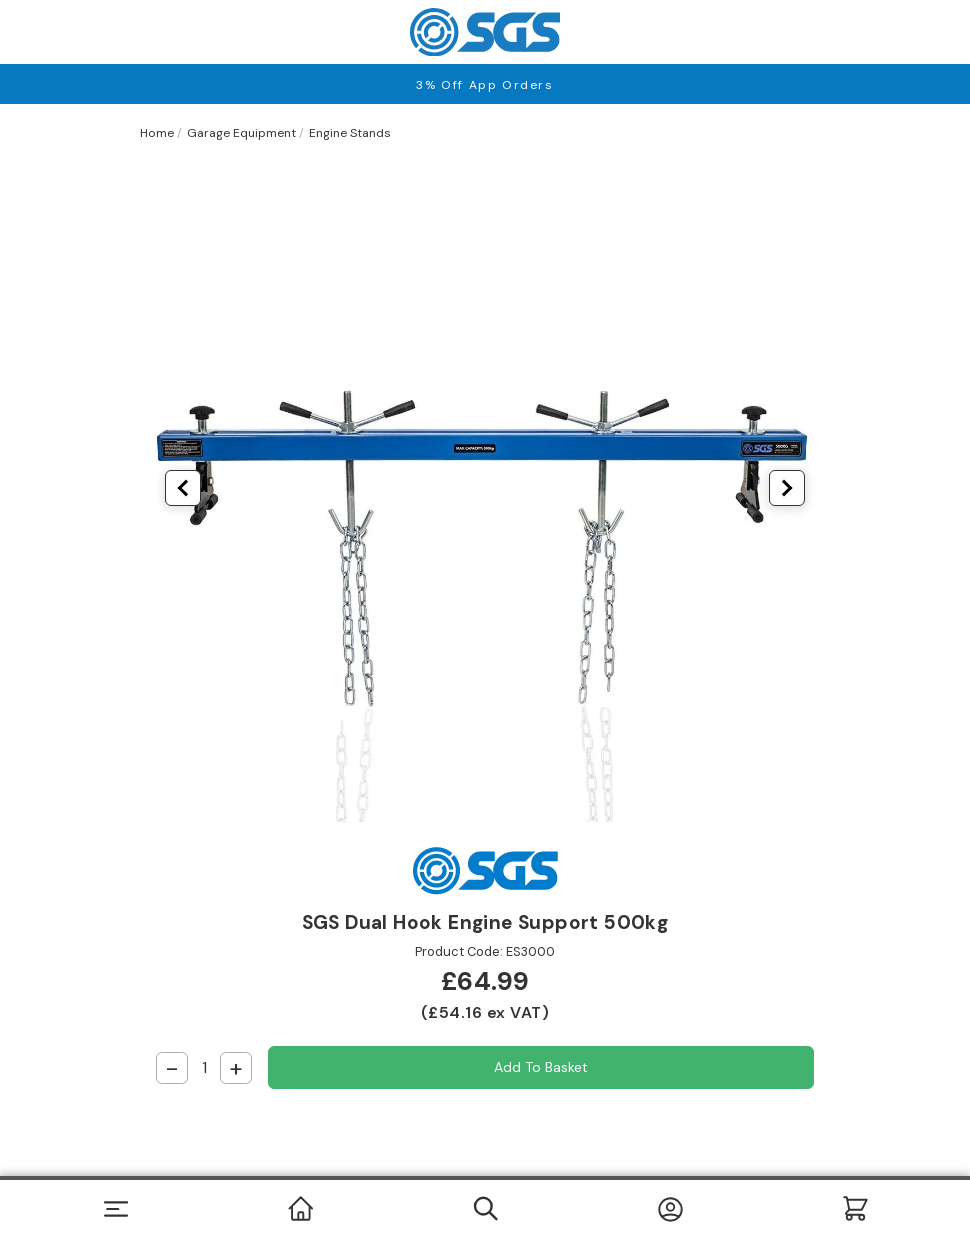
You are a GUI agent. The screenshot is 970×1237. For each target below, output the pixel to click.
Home (157, 133)
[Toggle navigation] (115, 1209)
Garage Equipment (241, 133)
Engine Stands (350, 133)
